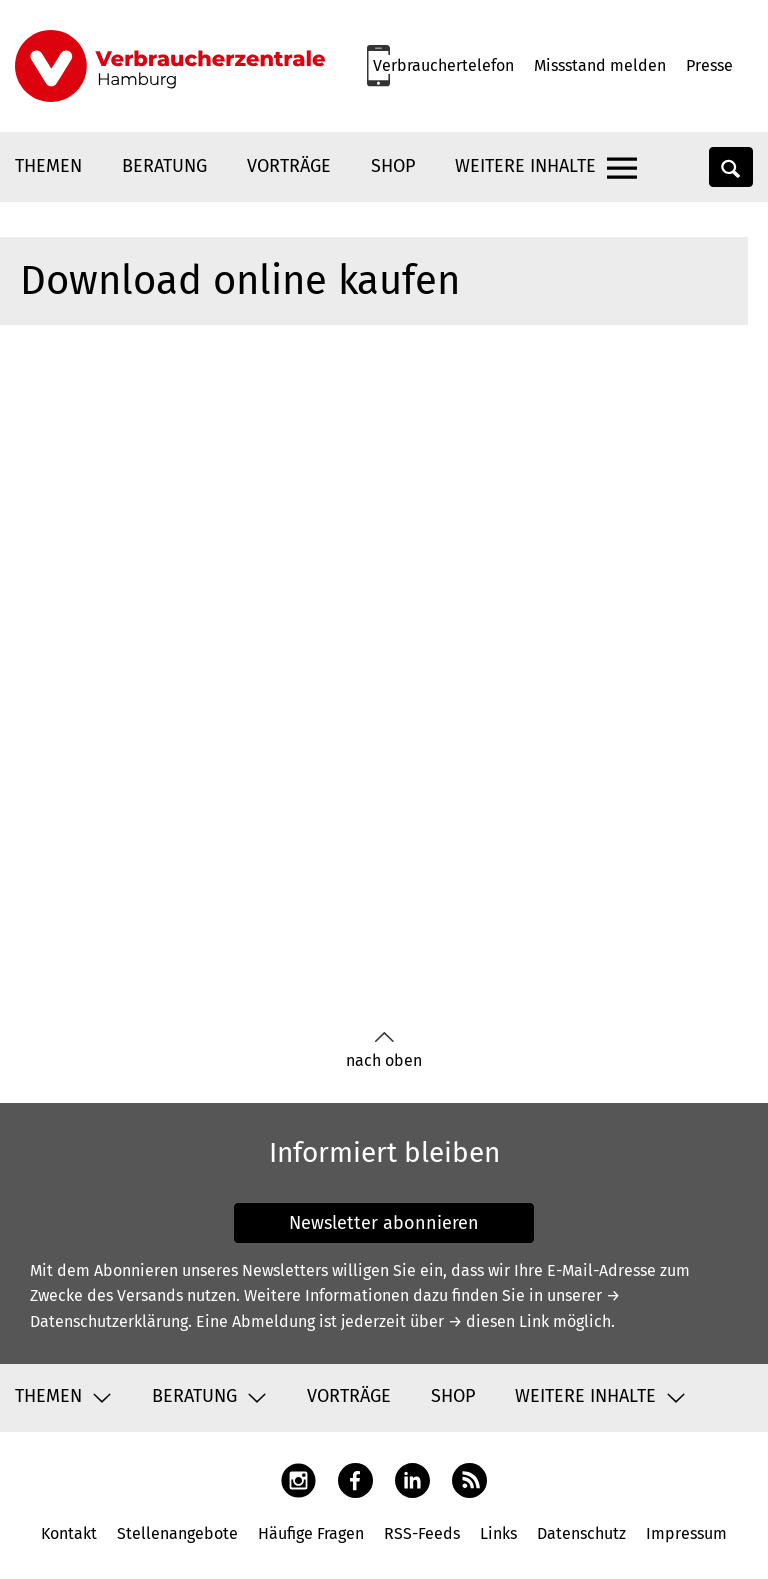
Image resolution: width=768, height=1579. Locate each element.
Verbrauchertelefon (443, 65)
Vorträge (289, 166)
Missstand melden (600, 65)
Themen (48, 166)
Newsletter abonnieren (384, 1223)
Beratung (164, 166)
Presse (709, 65)
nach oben (384, 1050)
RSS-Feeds (422, 1533)
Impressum (686, 1533)
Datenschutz (581, 1533)
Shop (393, 166)
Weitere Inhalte (525, 166)
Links (498, 1533)
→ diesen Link (498, 1321)
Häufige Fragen (311, 1533)
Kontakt (69, 1533)
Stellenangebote (177, 1533)
